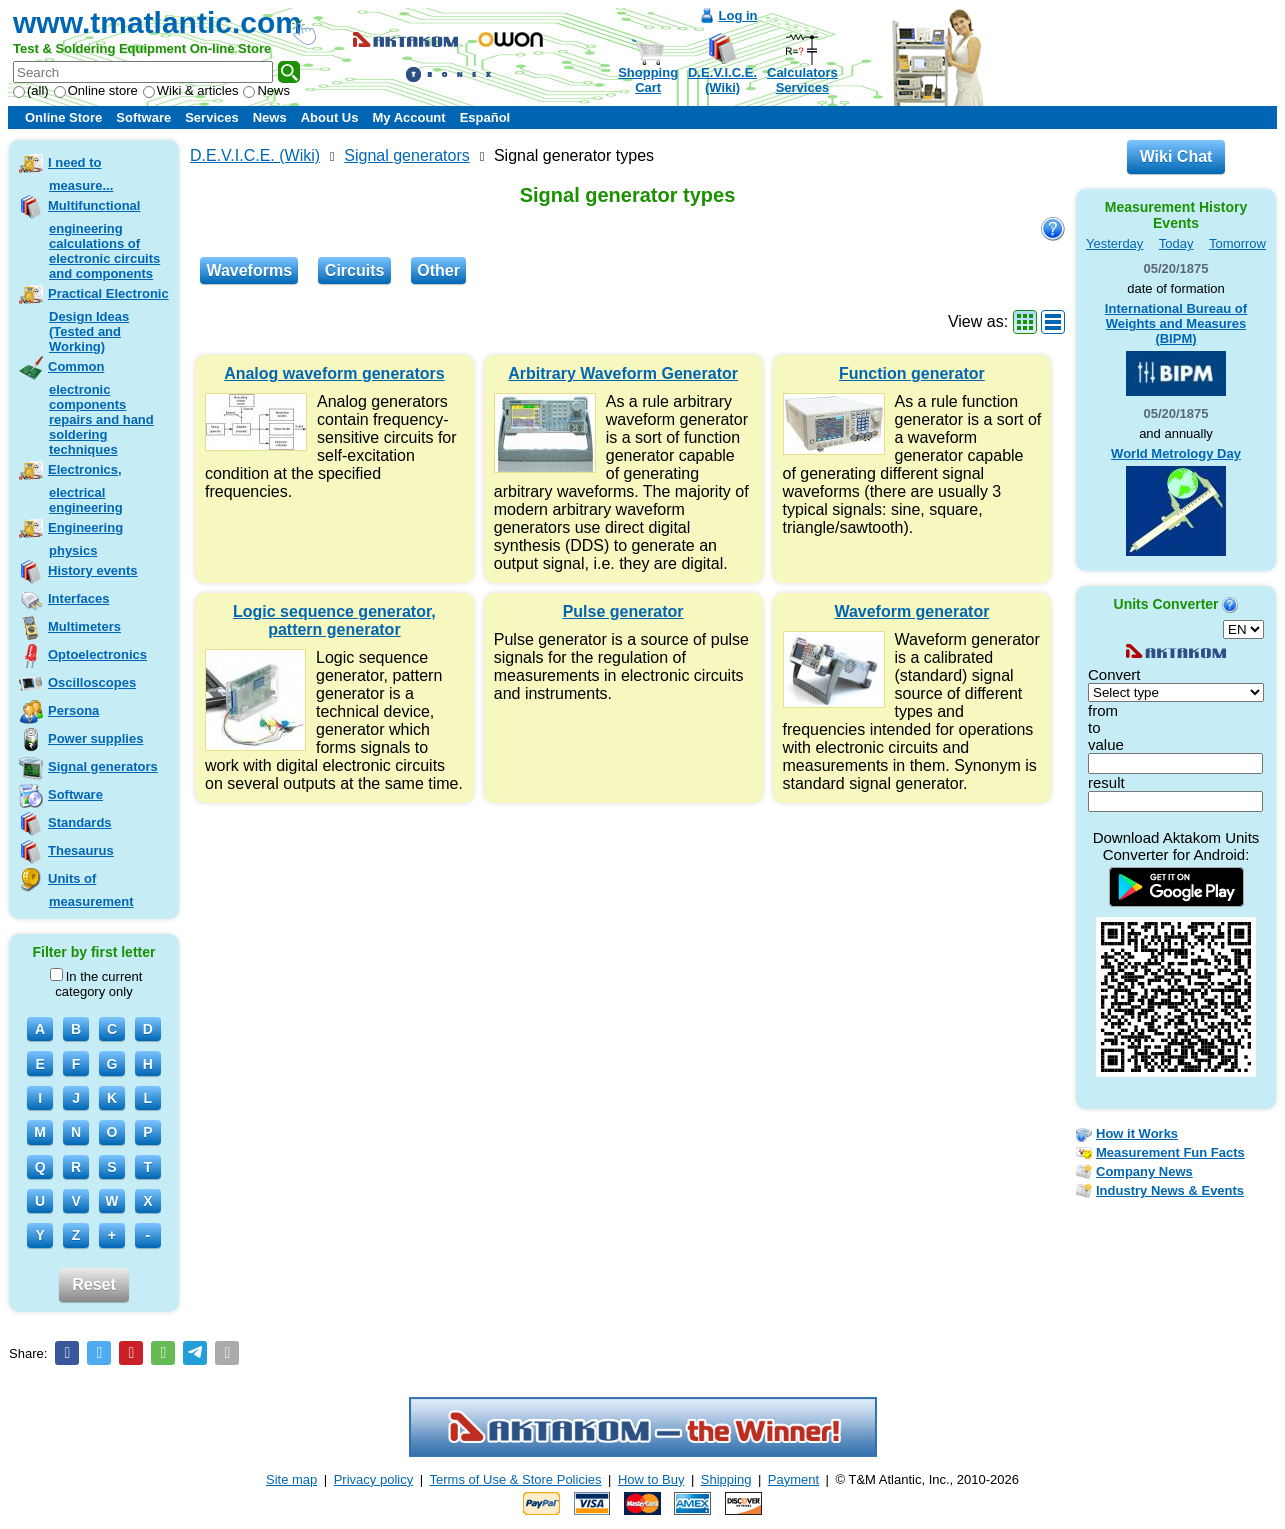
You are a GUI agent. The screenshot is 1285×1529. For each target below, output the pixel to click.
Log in (738, 15)
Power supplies (95, 738)
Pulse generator (623, 611)
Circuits (355, 270)
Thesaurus (81, 850)
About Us (330, 117)
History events (93, 570)
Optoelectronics (97, 654)
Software (143, 117)
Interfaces (78, 598)
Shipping (726, 1479)
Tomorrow (1237, 243)
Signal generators (103, 766)
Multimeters (84, 626)
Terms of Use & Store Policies (516, 1479)
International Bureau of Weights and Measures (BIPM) (1176, 323)
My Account (408, 117)
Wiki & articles (191, 90)
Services (212, 117)
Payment (793, 1479)
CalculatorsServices (802, 80)
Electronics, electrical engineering (85, 488)
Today (1176, 243)
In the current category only (96, 983)
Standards (80, 822)
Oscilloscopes (92, 682)
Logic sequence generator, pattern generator (334, 620)
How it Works (1137, 1133)
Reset (94, 1284)
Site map (291, 1479)
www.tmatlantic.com (157, 22)
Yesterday (1114, 243)
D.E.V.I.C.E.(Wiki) (722, 80)
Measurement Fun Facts (1170, 1152)
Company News (1144, 1171)
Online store (96, 90)
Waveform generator (911, 611)
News (266, 90)
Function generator (912, 373)
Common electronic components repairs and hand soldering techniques (101, 408)
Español (485, 117)
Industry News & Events (1170, 1190)
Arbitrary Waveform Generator (623, 373)
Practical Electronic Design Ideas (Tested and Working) (108, 320)
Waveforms (249, 270)
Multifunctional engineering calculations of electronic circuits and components (104, 239)
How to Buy (651, 1479)
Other (438, 270)
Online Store (63, 117)
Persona (73, 710)
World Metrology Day (1176, 453)
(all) (31, 90)
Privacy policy (373, 1479)
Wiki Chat (1176, 156)
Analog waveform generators (334, 373)
